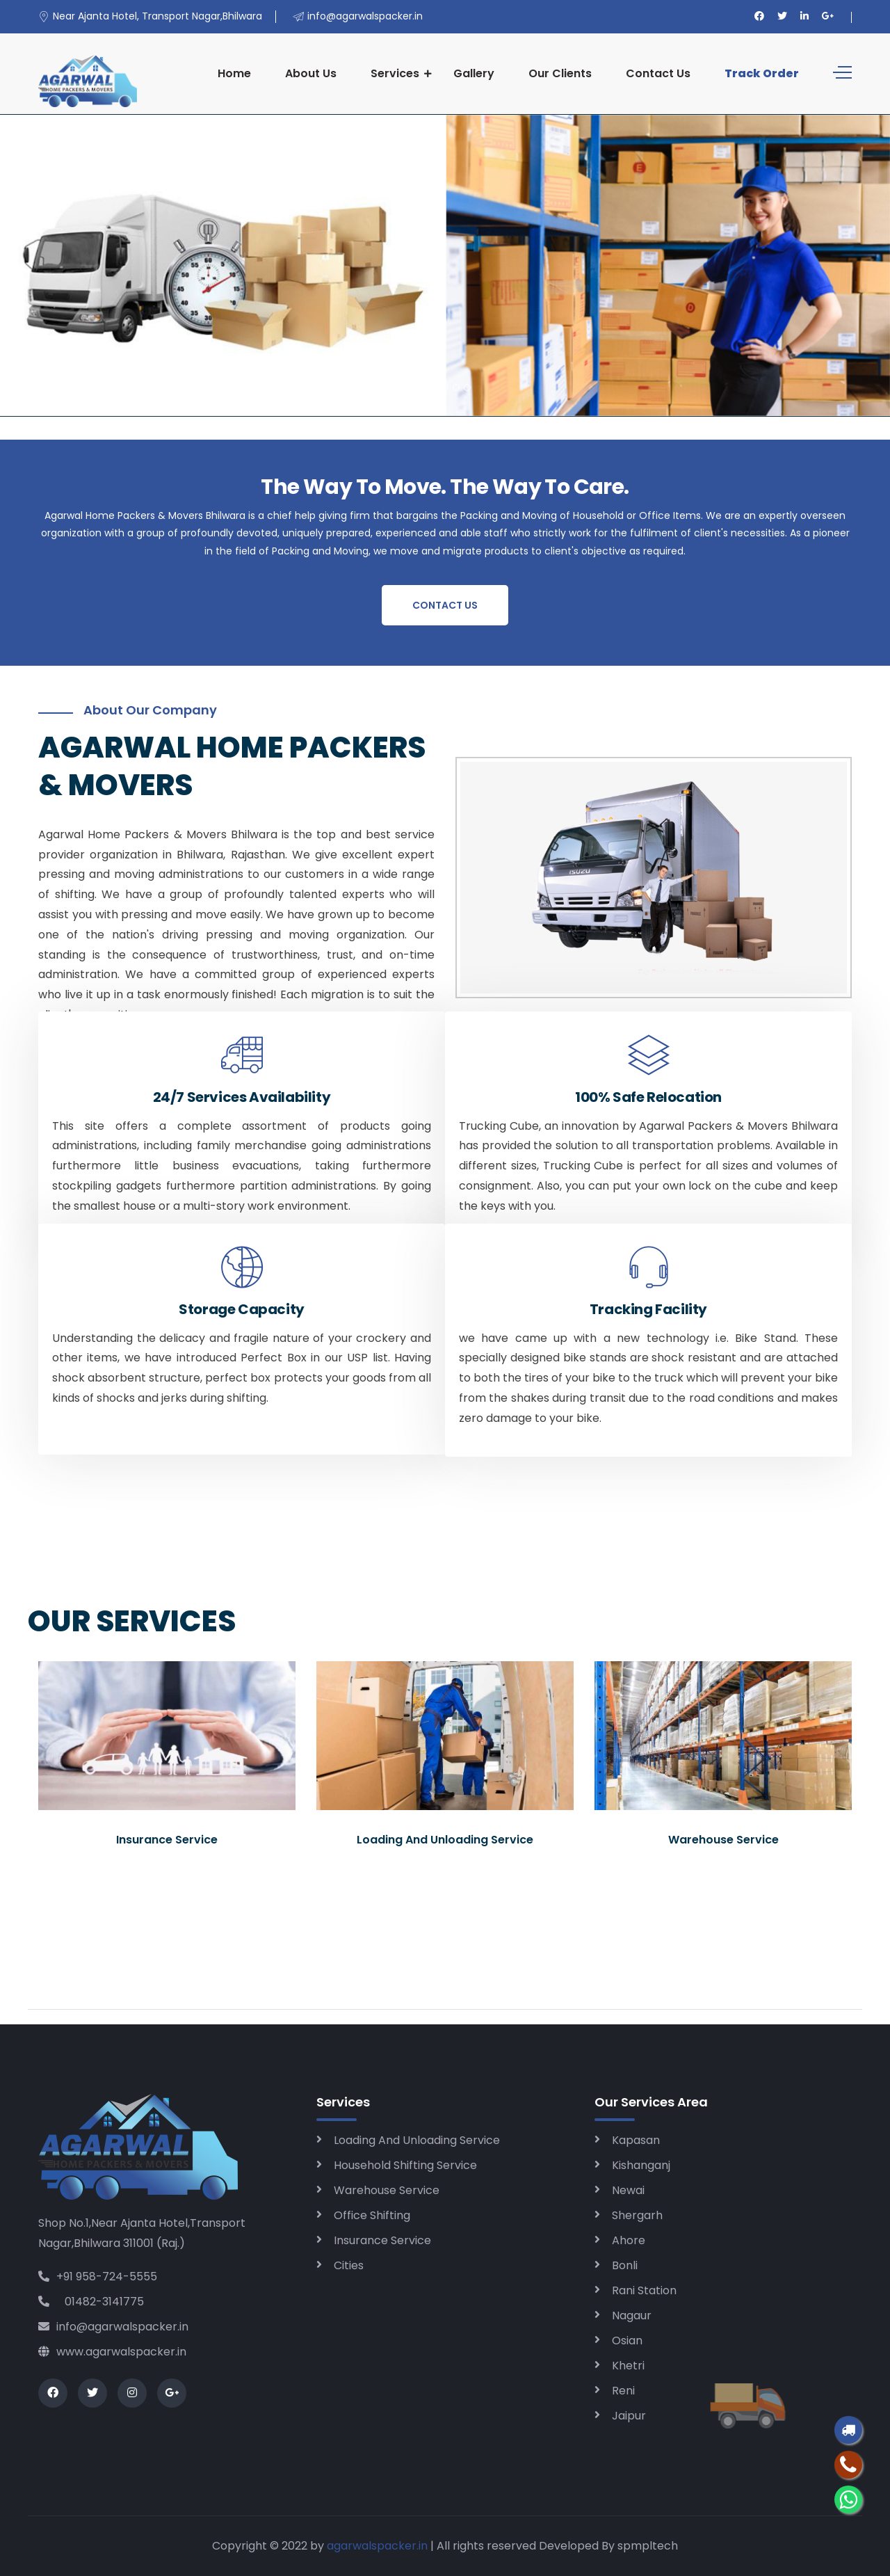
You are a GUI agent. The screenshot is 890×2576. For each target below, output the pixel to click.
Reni (623, 2391)
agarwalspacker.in (377, 2546)
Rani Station (644, 2290)
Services (395, 73)
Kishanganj (641, 2165)
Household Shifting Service (405, 2165)
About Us (311, 73)
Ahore (628, 2240)
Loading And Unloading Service (417, 2140)
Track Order (762, 73)
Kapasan (636, 2140)
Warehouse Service (386, 2190)
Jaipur (629, 2416)
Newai (628, 2190)
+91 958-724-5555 (97, 2277)
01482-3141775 (91, 2302)
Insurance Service (382, 2240)
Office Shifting (372, 2215)
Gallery (473, 73)
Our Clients (560, 73)
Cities (349, 2265)
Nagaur (632, 2315)
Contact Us (658, 73)
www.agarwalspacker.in (112, 2352)
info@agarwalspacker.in (113, 2327)
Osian (627, 2341)
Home (234, 73)
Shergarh (637, 2215)
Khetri (628, 2366)
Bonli (625, 2265)
